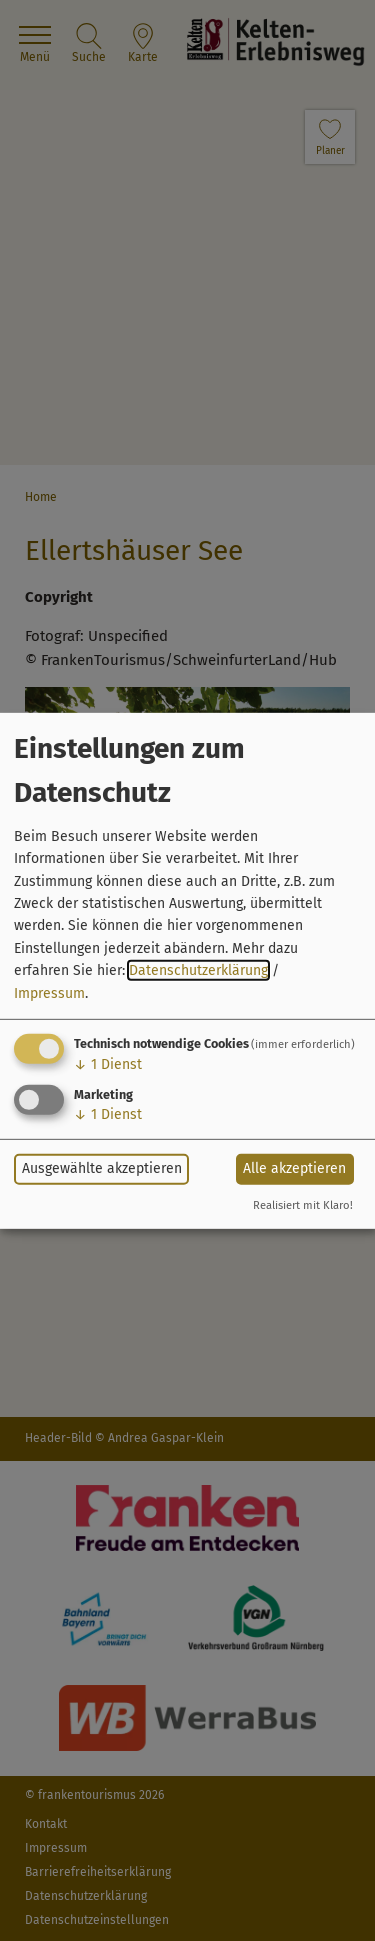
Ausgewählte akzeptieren (102, 1168)
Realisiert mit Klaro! (303, 1205)
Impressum (49, 992)
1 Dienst (108, 1064)
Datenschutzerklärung (198, 970)
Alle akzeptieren (294, 1168)
